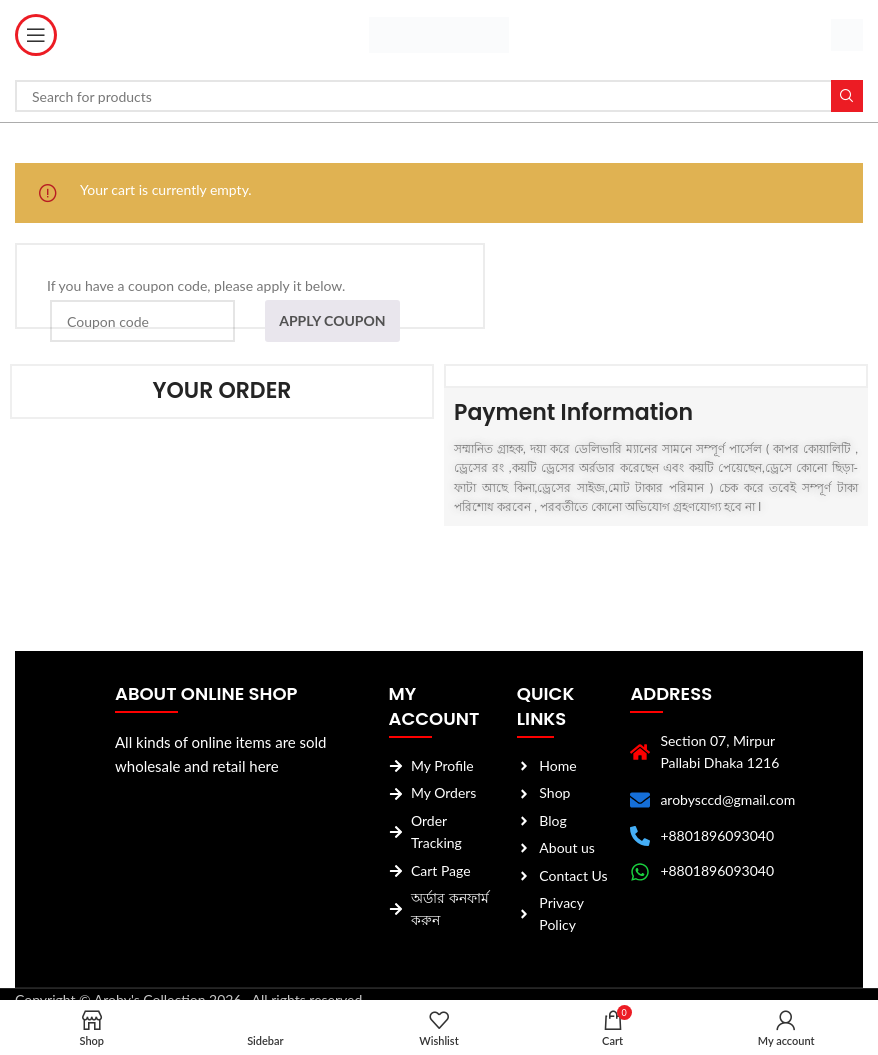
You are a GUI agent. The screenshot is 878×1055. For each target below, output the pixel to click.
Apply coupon (332, 320)
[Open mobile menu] (36, 35)
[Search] (439, 96)
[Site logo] (439, 33)
